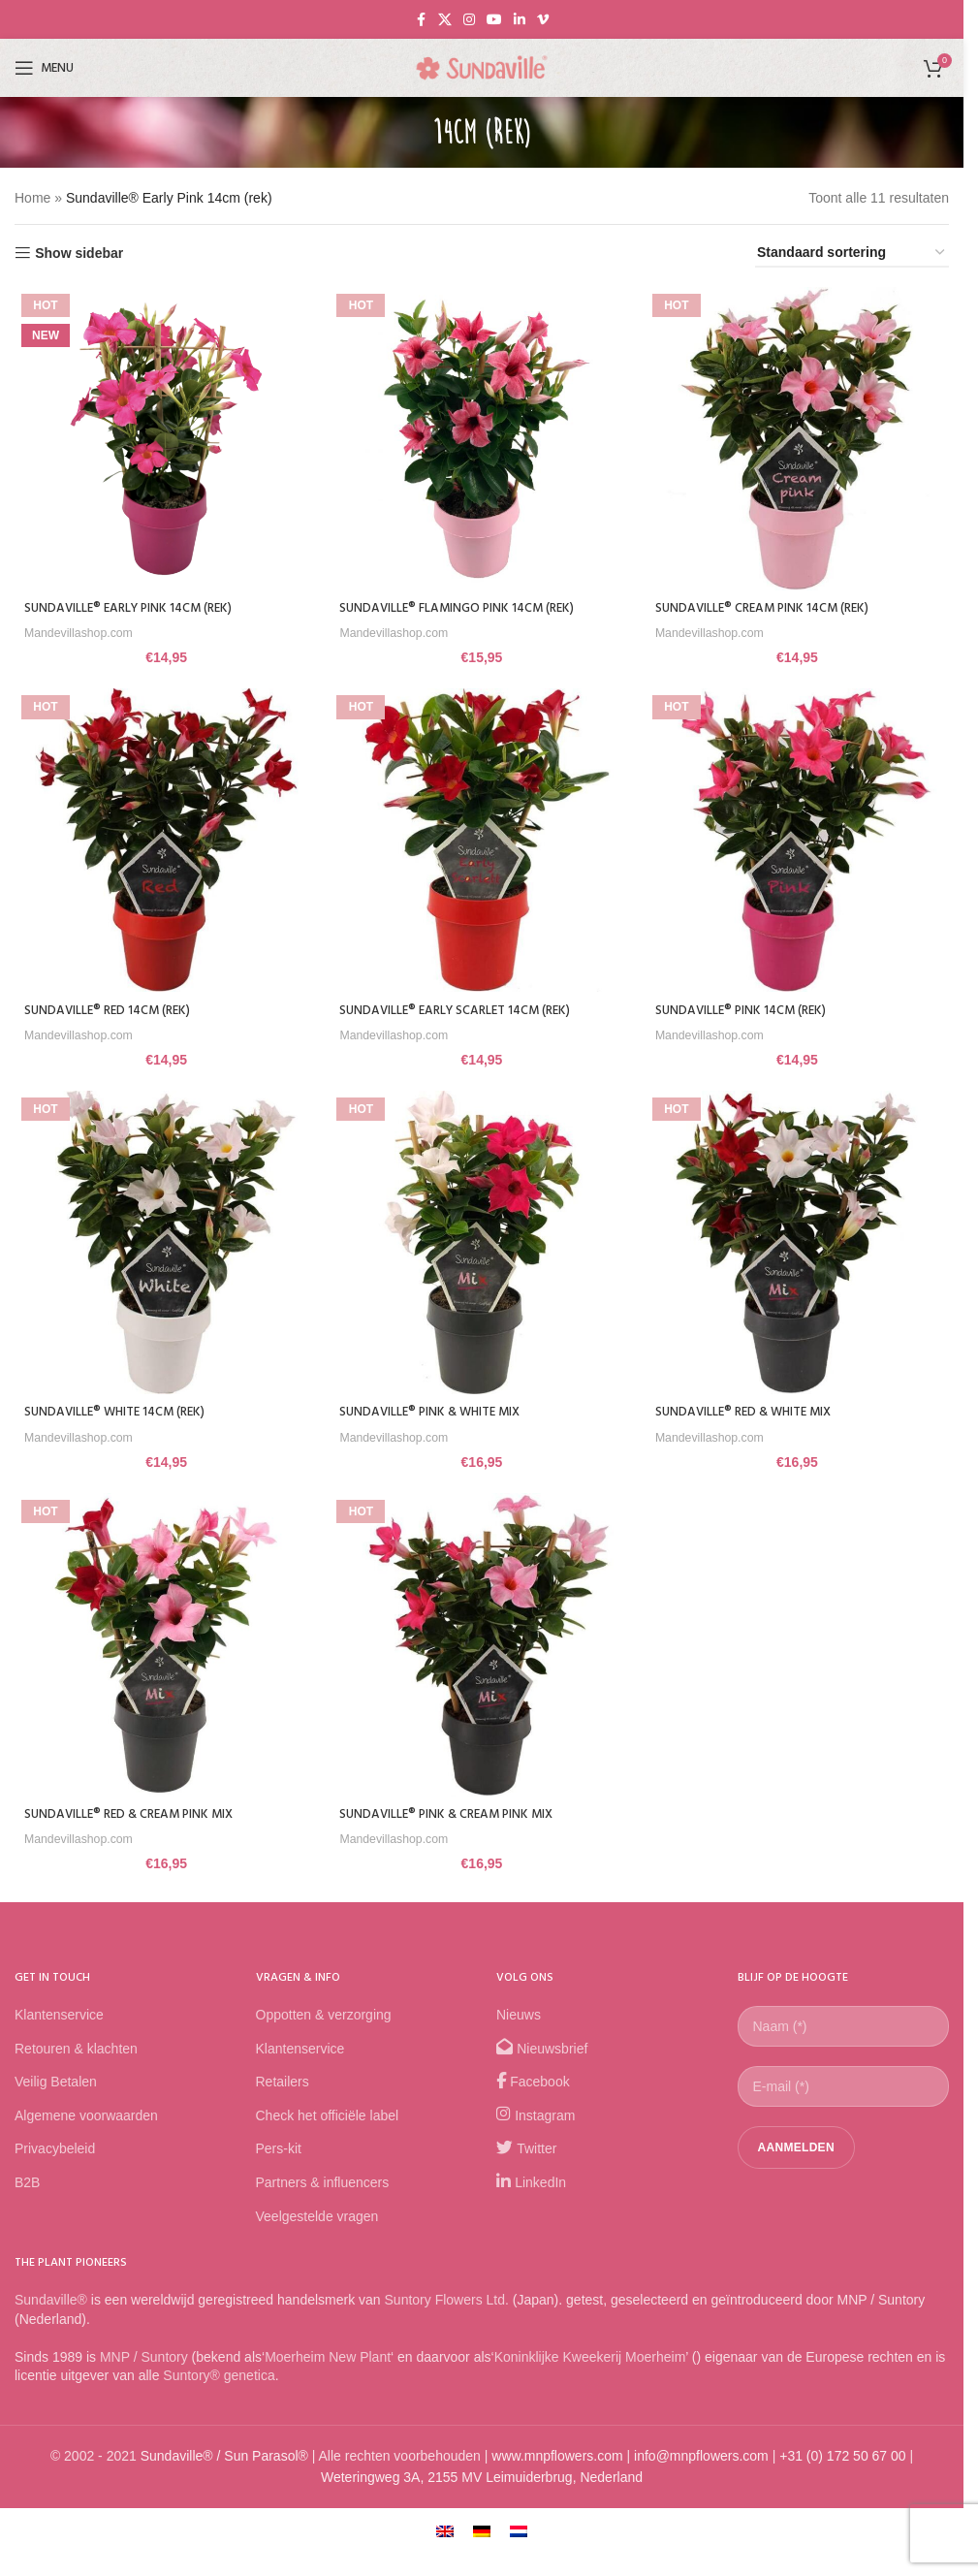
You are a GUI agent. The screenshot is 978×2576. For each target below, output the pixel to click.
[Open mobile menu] (44, 67)
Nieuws (518, 2017)
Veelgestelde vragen (317, 2218)
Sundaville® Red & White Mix (753, 1412)
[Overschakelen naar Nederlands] (518, 2533)
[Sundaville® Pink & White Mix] (481, 1245)
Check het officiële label (327, 2117)
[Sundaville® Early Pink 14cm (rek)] (164, 436)
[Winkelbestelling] (852, 253)
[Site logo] (482, 67)
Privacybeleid (55, 2151)
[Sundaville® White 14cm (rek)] (164, 1245)
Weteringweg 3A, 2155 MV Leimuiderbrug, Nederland (482, 2480)
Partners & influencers (323, 2185)
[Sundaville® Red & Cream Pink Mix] (164, 1649)
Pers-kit (278, 2151)
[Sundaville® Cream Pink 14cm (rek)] (799, 436)
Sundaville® (51, 2302)
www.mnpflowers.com (556, 2457)
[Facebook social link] (420, 20)
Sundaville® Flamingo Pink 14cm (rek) (464, 603)
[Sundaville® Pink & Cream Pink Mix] (481, 1649)
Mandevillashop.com (83, 627)
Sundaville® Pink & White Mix (437, 1412)
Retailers (282, 2084)
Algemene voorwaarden (86, 2117)
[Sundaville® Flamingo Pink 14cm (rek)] (481, 436)
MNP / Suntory (144, 2359)
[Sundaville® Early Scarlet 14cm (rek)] (481, 840)
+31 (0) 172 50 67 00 (842, 2457)
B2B (27, 2185)
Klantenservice (59, 2017)
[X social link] (444, 20)
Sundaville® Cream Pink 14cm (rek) (772, 603)
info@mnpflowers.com (701, 2457)
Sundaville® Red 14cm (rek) (111, 1008)
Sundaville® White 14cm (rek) (119, 1412)
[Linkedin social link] (519, 20)
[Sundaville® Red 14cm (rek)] (164, 840)
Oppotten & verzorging (324, 2017)
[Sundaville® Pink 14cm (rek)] (799, 840)
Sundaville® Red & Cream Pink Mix (134, 1817)
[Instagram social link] (469, 20)
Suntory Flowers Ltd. (447, 2302)
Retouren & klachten (76, 2050)
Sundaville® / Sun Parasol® (224, 2457)
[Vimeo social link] (542, 20)
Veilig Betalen (56, 2084)
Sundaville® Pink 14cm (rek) (749, 1008)
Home (32, 198)
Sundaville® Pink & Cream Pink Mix (454, 1817)
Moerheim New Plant (328, 2359)
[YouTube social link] (494, 20)
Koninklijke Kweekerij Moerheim (590, 2359)
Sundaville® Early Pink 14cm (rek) (133, 603)
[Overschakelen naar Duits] (481, 2533)
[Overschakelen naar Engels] (444, 2533)
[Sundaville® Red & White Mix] (799, 1245)
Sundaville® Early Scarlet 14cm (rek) (463, 1008)
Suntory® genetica (218, 2378)
